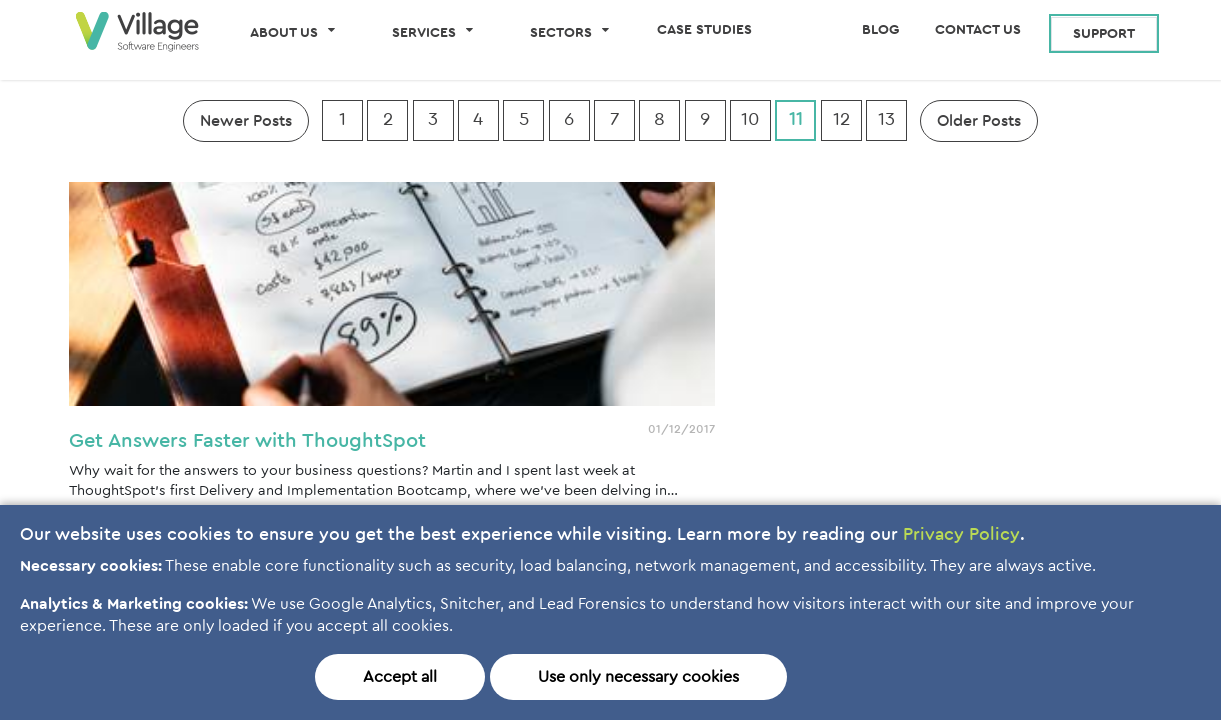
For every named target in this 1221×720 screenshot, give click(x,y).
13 (886, 119)
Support (1104, 34)
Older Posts (979, 121)
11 (796, 119)
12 (841, 119)
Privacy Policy (961, 535)
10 (750, 119)
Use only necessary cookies (638, 677)
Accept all (400, 677)
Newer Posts (246, 121)
